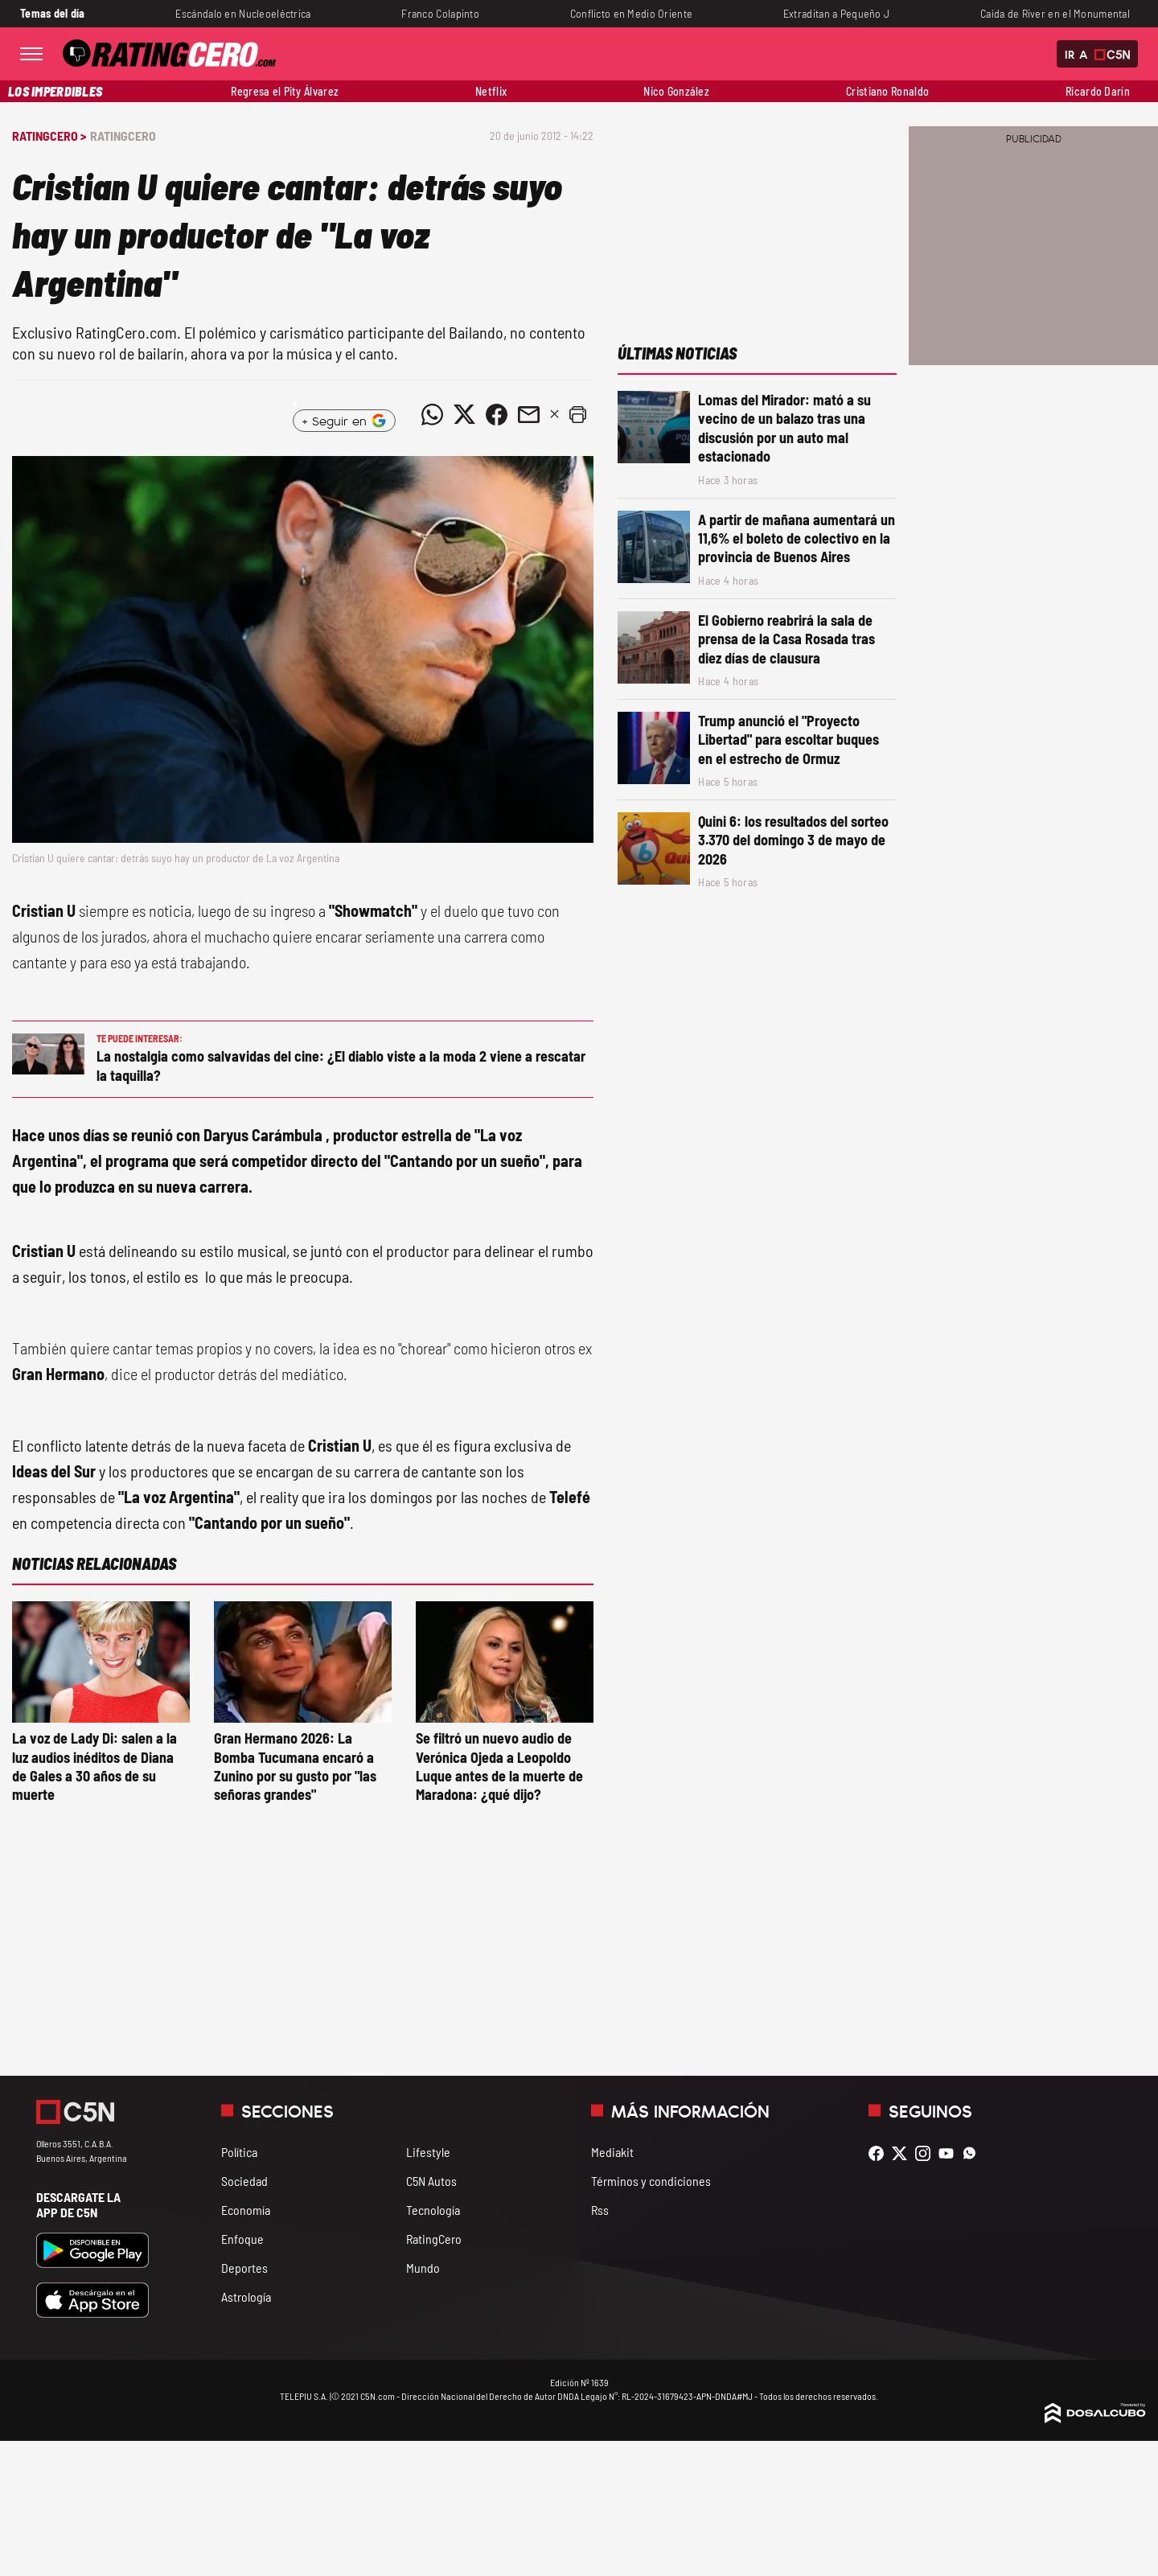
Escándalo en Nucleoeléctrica (242, 13)
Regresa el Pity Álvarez (285, 91)
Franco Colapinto (440, 13)
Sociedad (244, 2180)
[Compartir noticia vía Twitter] (464, 414)
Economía (245, 2209)
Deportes (244, 2267)
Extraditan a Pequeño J (836, 13)
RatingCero (123, 135)
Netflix (491, 91)
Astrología (246, 2296)
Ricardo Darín (1098, 91)
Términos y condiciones (651, 2180)
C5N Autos (431, 2180)
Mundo (423, 2267)
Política (239, 2151)
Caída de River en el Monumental (1055, 13)
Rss (600, 2209)
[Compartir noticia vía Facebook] (496, 414)
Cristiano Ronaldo (887, 91)
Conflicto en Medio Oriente (631, 13)
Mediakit (612, 2151)
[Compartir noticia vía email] (528, 414)
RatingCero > (49, 135)
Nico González (676, 91)
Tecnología (433, 2209)
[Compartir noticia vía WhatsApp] (432, 414)
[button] (577, 414)
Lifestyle (428, 2151)
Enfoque (242, 2238)
